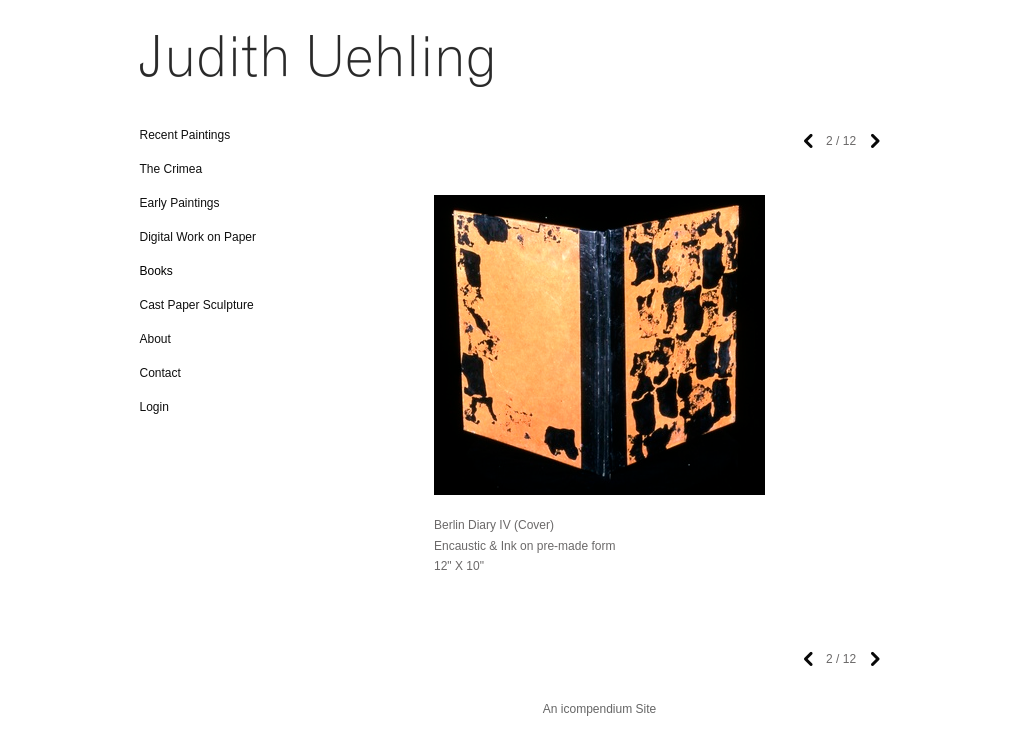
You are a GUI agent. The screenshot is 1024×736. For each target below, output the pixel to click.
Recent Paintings (185, 135)
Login (154, 407)
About (155, 339)
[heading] (190, 67)
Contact (160, 373)
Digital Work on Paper (198, 237)
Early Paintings (180, 203)
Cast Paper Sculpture (197, 305)
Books (156, 271)
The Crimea (171, 169)
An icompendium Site (599, 709)
